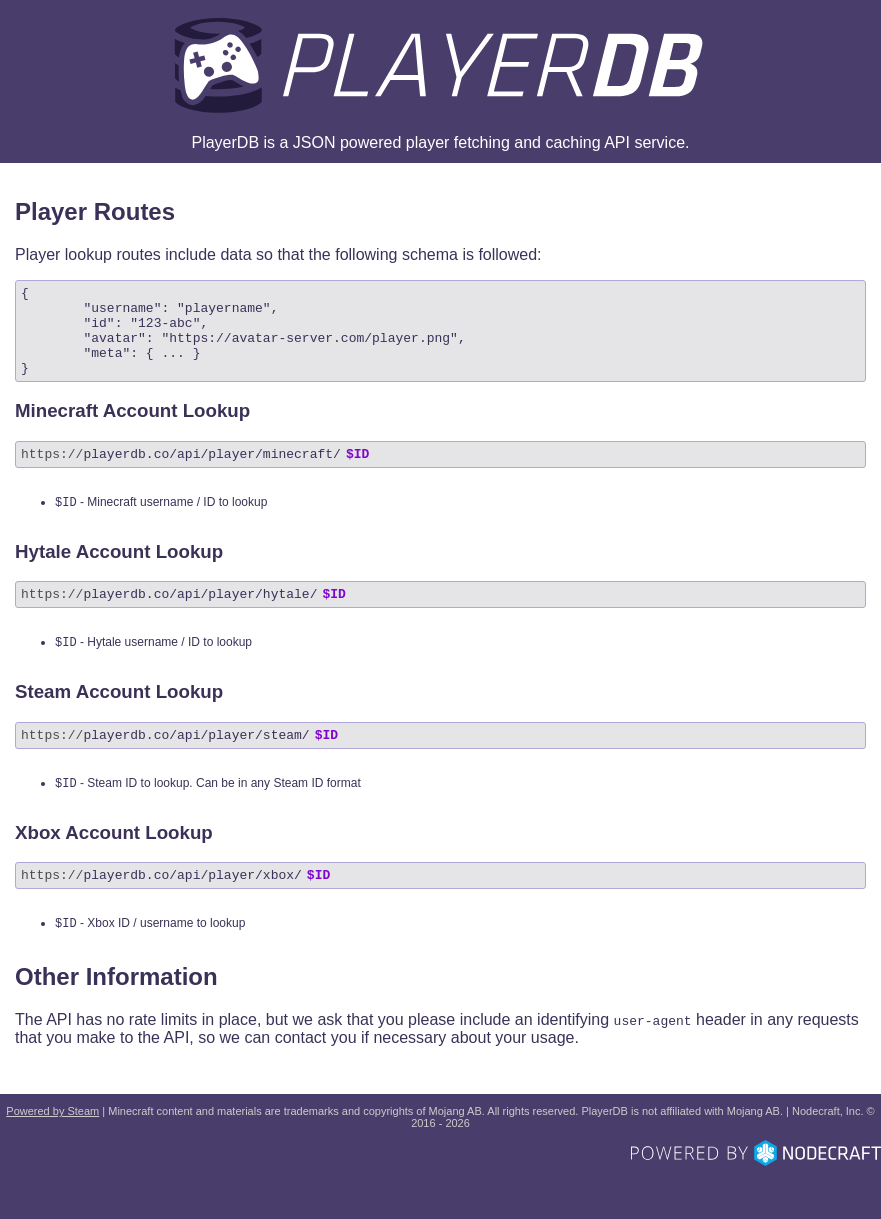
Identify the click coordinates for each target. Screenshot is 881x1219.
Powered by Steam (52, 1153)
